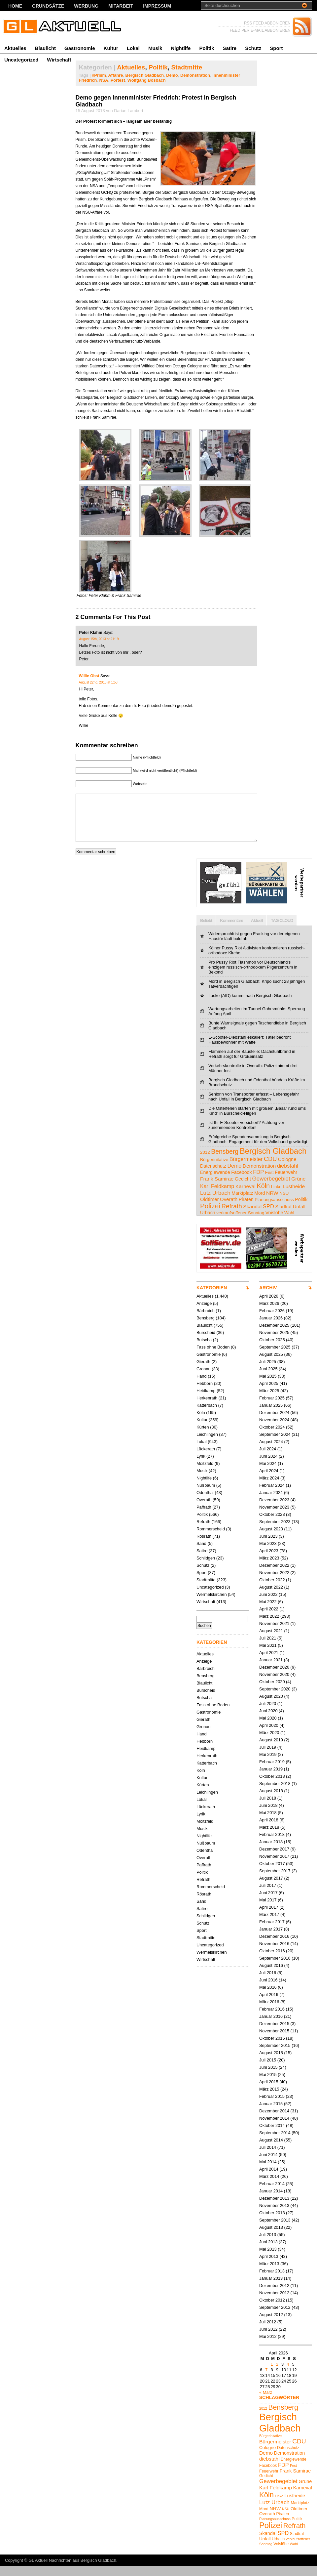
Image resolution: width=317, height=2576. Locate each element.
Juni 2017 (268, 1902)
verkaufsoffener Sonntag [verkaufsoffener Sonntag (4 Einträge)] (240, 1222)
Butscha (204, 1349)
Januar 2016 (271, 2026)
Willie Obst (89, 676)
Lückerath (205, 1458)
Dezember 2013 (274, 2208)
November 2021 (274, 1633)
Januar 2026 (271, 1327)
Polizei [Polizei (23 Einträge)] (210, 1216)
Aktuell (257, 930)
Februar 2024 (272, 1495)
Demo (172, 75)
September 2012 (275, 2317)
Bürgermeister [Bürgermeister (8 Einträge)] (246, 1169)
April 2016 (268, 2004)
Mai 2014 (268, 2171)
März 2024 (269, 1487)
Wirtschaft (59, 59)
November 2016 (274, 1953)
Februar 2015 (272, 2106)
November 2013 (274, 2215)
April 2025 (268, 1393)
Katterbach (206, 1415)
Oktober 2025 (272, 1349)
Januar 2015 (271, 2113)
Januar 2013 (271, 2288)
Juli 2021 (267, 1647)
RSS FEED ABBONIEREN (267, 23)
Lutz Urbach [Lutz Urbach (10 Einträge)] (215, 1203)
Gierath (203, 1371)
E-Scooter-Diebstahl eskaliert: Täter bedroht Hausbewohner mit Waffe (249, 1050)
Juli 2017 (267, 1895)
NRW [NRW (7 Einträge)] (272, 1203)
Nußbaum (205, 1495)
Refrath (203, 1531)
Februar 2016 (272, 2018)
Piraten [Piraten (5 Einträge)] (246, 1209)
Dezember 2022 (274, 1575)
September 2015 (275, 2055)
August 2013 (271, 2237)
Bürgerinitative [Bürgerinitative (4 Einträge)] (214, 1169)
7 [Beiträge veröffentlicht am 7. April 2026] (266, 2379)
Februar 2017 (272, 1931)
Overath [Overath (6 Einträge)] (228, 1209)
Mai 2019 (268, 1764)
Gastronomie (79, 48)
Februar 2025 (272, 1407)
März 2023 (269, 1567)
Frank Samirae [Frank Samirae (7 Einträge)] (216, 1188)
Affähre (115, 75)
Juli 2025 (267, 1371)
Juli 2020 (267, 1713)
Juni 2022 (268, 1604)
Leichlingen (207, 1444)
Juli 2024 (267, 1458)
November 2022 (274, 1582)
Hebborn (204, 1393)
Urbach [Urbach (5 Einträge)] (207, 1222)
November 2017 (274, 1866)
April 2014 (268, 2179)
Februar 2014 (272, 2193)
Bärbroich (205, 1320)
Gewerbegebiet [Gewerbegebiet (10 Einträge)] (271, 1188)
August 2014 (271, 2149)
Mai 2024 (268, 1473)
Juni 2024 (268, 1466)
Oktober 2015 (272, 2048)
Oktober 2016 (272, 1960)
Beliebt (206, 930)
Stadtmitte (186, 67)
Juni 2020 (268, 1720)
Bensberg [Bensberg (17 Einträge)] (224, 1161)
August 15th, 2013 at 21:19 (99, 639)
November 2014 (274, 2128)
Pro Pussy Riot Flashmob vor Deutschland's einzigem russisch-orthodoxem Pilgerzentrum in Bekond (253, 977)
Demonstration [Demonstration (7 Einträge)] (259, 1176)
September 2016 (275, 1968)
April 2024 (268, 1480)
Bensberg (205, 1327)
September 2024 (275, 1444)
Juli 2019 (267, 1757)
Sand (201, 1553)
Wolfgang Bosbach (146, 80)
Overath (204, 1509)
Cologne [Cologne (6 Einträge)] (287, 1169)
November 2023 (274, 1517)
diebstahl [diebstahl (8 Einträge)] (287, 1176)
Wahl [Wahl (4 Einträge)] (289, 1222)
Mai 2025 (268, 1386)
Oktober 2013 (272, 2222)
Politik (206, 48)
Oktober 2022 (272, 1589)
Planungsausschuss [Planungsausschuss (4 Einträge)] (274, 1209)
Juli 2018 (267, 1808)
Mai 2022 (268, 1611)
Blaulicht (45, 48)
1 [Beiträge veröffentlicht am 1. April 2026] (271, 2374)
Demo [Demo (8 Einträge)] (234, 1176)
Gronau (203, 1378)
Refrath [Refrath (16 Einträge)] (231, 1216)
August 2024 (271, 1451)
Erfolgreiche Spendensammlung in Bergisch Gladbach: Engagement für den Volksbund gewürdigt (257, 1149)
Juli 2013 (267, 2244)
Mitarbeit (120, 6)
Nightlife (181, 48)
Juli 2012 (267, 2331)
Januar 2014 (271, 2200)
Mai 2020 (268, 1727)
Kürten (202, 1436)
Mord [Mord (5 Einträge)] (259, 1203)
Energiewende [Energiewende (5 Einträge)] (215, 1182)
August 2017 (271, 1888)
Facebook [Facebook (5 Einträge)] (241, 1182)
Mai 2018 (268, 1822)
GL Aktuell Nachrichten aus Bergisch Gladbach (72, 2570)
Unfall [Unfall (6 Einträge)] (299, 1216)
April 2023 (268, 1560)
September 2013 (275, 2229)
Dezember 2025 (274, 1335)
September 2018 (275, 1793)
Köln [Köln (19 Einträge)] (263, 1195)
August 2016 (271, 1975)
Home (15, 6)
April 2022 (268, 1618)
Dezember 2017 (274, 1858)
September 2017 (275, 1880)
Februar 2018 (272, 1844)
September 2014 (275, 2142)
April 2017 (268, 1917)
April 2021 (268, 1662)
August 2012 (271, 2324)
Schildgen (205, 1567)
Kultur (111, 48)
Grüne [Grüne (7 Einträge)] (298, 1188)
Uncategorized (21, 59)
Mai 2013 (268, 2259)
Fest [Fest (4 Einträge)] (269, 1182)
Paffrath (203, 1517)
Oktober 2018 (272, 1786)
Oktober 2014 (272, 2135)
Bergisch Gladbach (144, 75)
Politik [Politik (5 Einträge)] (301, 1209)
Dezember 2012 (274, 2295)
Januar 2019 (271, 1778)
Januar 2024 (271, 1502)
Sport (276, 48)
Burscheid (205, 1342)
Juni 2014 (268, 2164)
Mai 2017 (268, 1909)
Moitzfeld (204, 1473)
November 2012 (274, 2302)
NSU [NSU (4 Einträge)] (284, 1203)
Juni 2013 (268, 2251)
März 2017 (269, 1924)
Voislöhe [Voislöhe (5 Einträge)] (274, 1222)
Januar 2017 (271, 1938)
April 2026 (268, 1306)
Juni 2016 (268, 1989)
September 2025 (275, 1356)
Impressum (157, 6)
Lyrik (200, 1466)
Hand (201, 1386)
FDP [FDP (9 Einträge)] (258, 1182)
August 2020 (271, 1706)
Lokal (133, 48)
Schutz (253, 48)
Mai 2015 (268, 2084)
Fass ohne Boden (212, 1356)
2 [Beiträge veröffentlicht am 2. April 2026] (277, 2374)
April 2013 (268, 2266)
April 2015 (268, 2091)
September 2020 (275, 1698)
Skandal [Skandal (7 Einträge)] (252, 1216)
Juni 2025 (268, 1378)
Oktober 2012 (272, 2309)
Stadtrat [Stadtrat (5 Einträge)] (283, 1216)
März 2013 (269, 2273)
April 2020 (268, 1735)
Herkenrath (206, 1407)
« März (265, 2402)
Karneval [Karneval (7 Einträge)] (245, 1196)
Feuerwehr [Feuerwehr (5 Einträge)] (286, 1182)
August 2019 (271, 1749)
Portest (118, 80)
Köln (200, 1422)
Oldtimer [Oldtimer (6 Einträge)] (209, 1209)
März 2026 (269, 1313)
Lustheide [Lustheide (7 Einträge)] (294, 1196)
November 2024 (274, 1429)
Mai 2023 (268, 1553)
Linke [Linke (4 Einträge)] (276, 1196)
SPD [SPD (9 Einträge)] (268, 1216)
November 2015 (274, 2040)
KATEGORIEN (211, 1297)
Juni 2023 (268, 1546)
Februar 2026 (272, 1320)
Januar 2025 (271, 1415)
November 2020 (274, 1684)
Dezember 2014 (274, 2120)
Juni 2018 (268, 1815)
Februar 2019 (272, 1771)
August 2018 (271, 1800)
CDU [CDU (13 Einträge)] (270, 1169)
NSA (103, 80)
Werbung (86, 6)
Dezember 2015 (274, 2033)
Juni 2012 (268, 2339)
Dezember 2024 (274, 1422)
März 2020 (269, 1742)
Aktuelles (15, 48)
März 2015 (269, 2099)
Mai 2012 (268, 2346)
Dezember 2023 (274, 1509)
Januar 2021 (271, 1669)
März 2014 (269, 2186)
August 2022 (271, 1597)
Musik (155, 48)
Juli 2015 (267, 2069)
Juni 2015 (268, 2077)
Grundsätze (48, 6)
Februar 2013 (272, 2280)
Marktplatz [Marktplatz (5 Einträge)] (242, 1203)
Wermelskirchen (211, 1604)
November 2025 (274, 1342)
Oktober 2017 (272, 1873)
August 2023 (271, 1538)
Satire (229, 48)
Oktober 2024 (272, 1436)
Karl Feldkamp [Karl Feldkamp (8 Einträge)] (217, 1196)
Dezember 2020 (274, 1677)
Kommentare (231, 930)
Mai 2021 (268, 1655)
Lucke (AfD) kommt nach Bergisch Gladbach (250, 1005)
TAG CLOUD (282, 930)
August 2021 (271, 1640)
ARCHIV (268, 1297)
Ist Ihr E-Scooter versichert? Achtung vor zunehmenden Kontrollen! (246, 1135)
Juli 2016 (267, 1982)
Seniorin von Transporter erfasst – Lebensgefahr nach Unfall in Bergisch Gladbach (253, 1106)
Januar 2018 (271, 1851)
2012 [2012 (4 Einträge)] (205, 1162)
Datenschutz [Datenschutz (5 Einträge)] (213, 1176)
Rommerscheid (210, 1538)
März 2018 (269, 1837)
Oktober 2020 (272, 1691)
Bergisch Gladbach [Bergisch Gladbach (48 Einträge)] (273, 1160)
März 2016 (269, 2011)
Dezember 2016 (274, 1946)
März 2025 (269, 1400)
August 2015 (271, 2062)
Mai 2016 (268, 1997)
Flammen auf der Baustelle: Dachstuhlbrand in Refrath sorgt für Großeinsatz (251, 1064)
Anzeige (204, 1313)
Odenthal (205, 1502)
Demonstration (195, 75)
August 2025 (271, 1364)
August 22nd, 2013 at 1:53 (98, 682)
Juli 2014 (267, 2157)
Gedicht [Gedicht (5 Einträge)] (243, 1188)
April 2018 (268, 1829)
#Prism (99, 75)
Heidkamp (206, 1400)
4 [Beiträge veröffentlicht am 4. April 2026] (288, 2374)
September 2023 (275, 1531)
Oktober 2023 (272, 1524)
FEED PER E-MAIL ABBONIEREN (260, 30)
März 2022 (269, 1626)
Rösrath (203, 1546)
